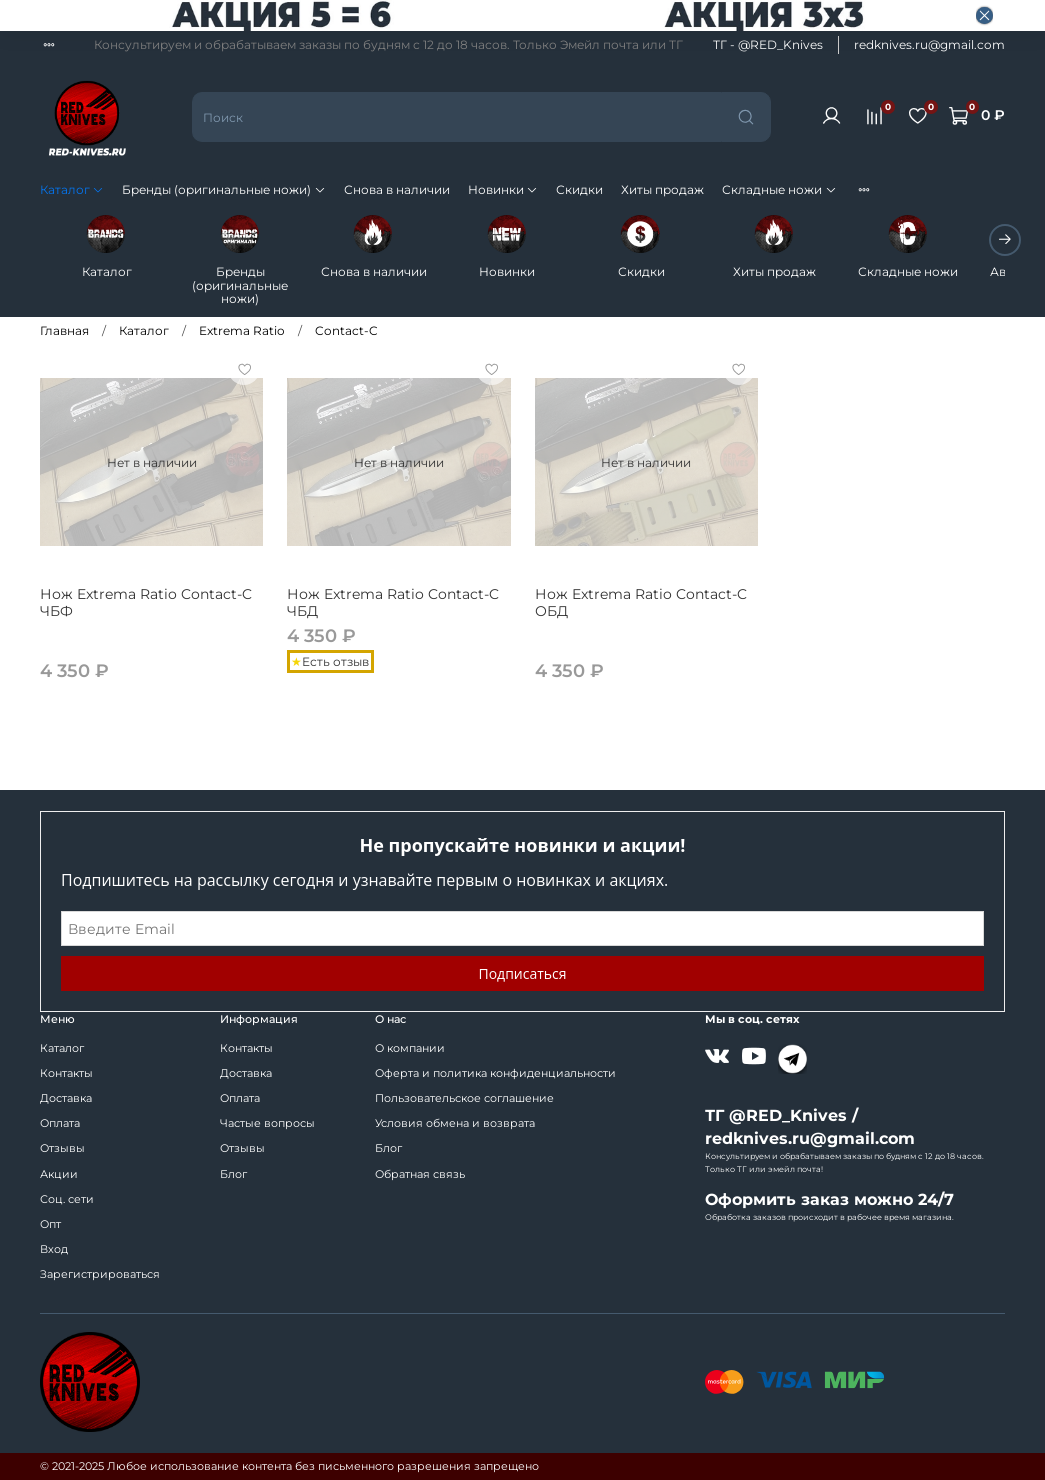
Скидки (579, 189)
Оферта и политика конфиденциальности (495, 1073)
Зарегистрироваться (100, 1274)
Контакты (66, 1073)
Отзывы (62, 1148)
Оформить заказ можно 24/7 (829, 1199)
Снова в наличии (397, 189)
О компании (410, 1048)
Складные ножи (779, 189)
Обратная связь (420, 1174)
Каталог (72, 189)
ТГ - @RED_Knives (768, 44)
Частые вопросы (267, 1123)
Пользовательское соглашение (464, 1098)
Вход (54, 1249)
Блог (233, 1174)
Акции (59, 1174)
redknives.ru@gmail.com (929, 44)
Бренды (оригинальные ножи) (223, 189)
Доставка (66, 1098)
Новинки (503, 189)
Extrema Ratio (242, 318)
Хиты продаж (662, 189)
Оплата (60, 1123)
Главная (64, 318)
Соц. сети (67, 1199)
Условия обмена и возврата (455, 1123)
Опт (50, 1224)
